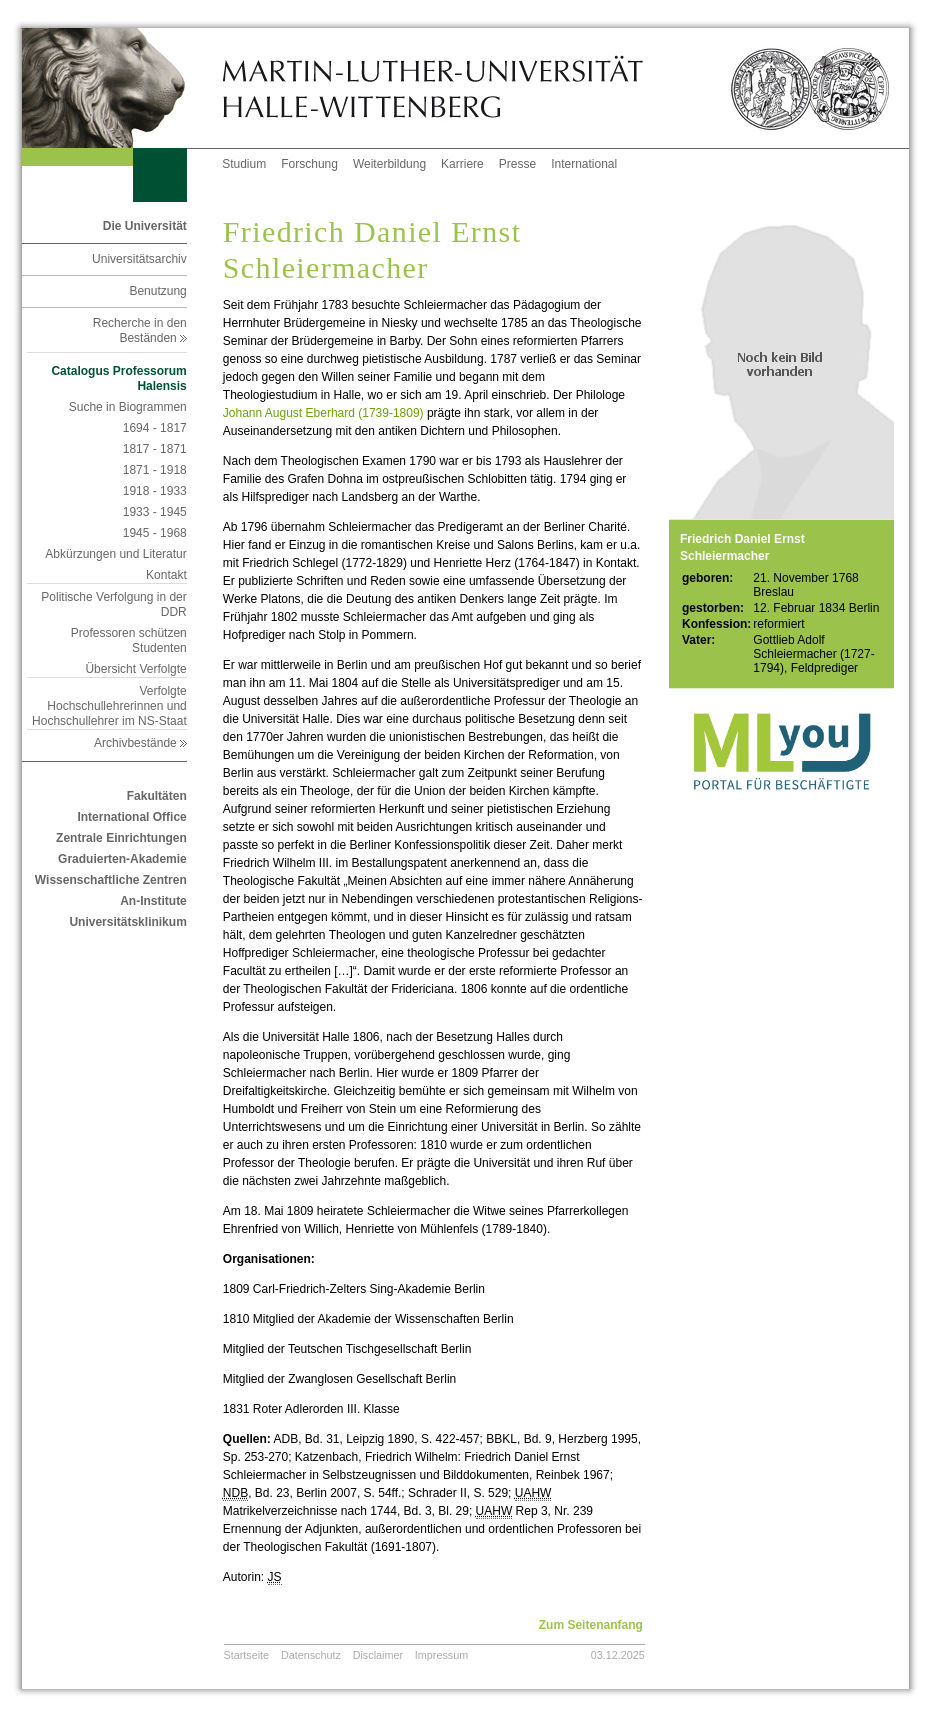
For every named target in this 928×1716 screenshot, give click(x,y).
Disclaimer (378, 1655)
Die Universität (145, 226)
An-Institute (153, 901)
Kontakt (166, 575)
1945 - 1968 (155, 533)
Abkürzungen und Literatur (115, 554)
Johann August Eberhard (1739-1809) (323, 413)
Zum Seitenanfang (591, 1625)
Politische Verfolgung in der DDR (113, 604)
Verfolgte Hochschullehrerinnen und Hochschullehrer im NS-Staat (109, 706)
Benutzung (157, 291)
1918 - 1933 (155, 491)
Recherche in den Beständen (140, 330)
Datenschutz (311, 1655)
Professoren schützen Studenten (129, 640)
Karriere (462, 164)
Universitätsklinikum (127, 922)
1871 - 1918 (155, 470)
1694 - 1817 (155, 428)
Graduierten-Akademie (122, 859)
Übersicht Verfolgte (135, 669)
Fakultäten (157, 796)
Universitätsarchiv (139, 259)
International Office (131, 817)
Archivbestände (140, 743)
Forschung (309, 164)
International (584, 164)
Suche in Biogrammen (128, 407)
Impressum (441, 1655)
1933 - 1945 (155, 512)
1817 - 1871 (155, 449)
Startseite (247, 1655)
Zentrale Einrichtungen (121, 838)
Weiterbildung (389, 164)
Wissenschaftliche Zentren (111, 880)
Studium (244, 164)
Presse (517, 164)
